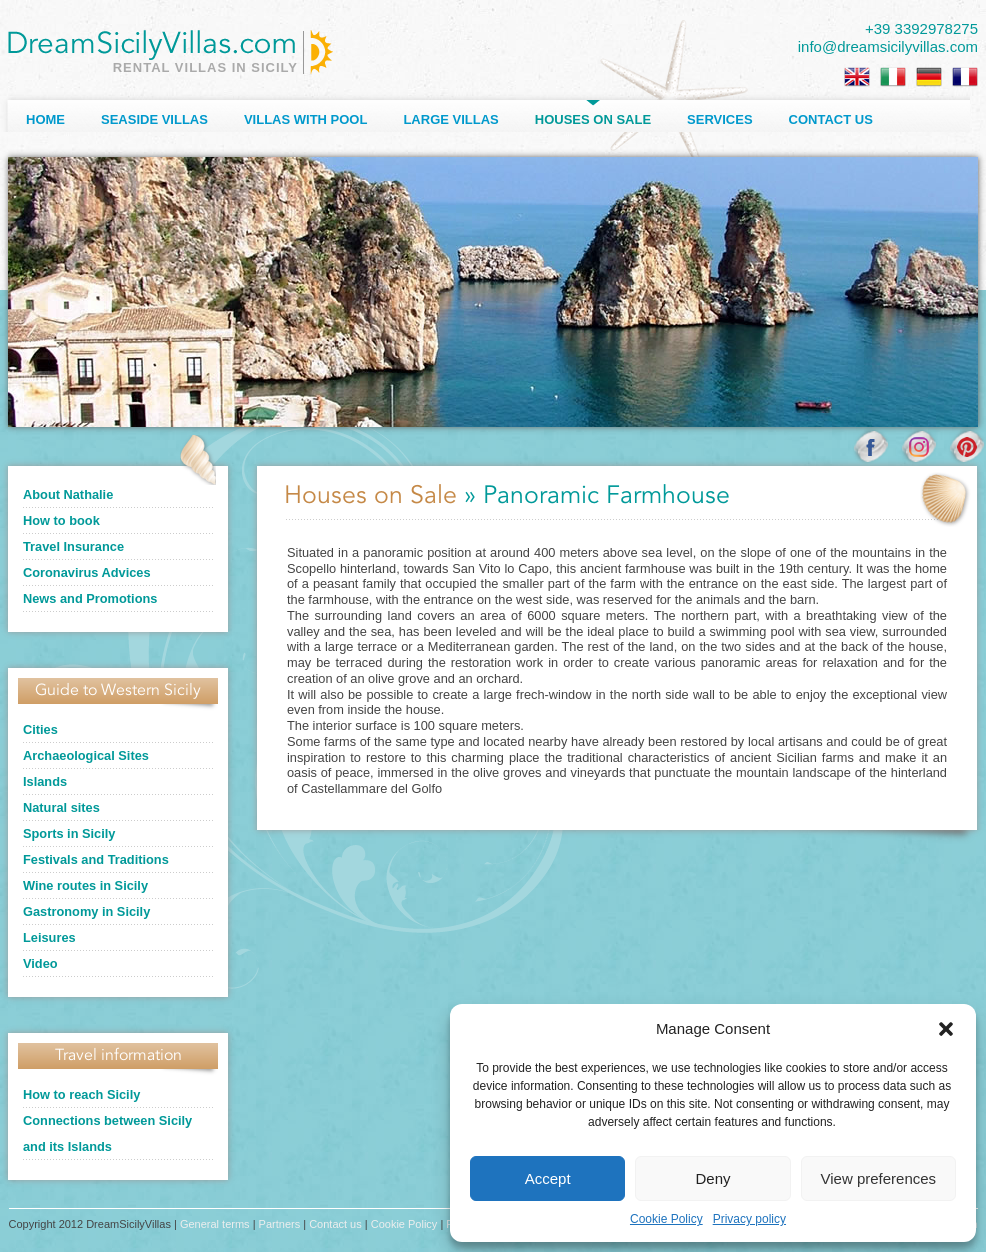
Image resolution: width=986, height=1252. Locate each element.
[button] (946, 1029)
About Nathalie (68, 494)
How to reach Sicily (81, 1094)
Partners (280, 1224)
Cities (40, 729)
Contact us (831, 119)
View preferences (879, 1178)
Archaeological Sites (86, 755)
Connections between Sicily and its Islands (107, 1133)
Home (45, 119)
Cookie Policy (666, 1219)
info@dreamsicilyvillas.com (888, 46)
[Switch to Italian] (893, 77)
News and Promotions (90, 598)
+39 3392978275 (921, 28)
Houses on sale (593, 119)
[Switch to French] (965, 77)
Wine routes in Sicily (85, 885)
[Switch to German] (929, 77)
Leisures (49, 937)
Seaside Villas (154, 119)
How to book (61, 520)
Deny (712, 1178)
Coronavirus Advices (87, 572)
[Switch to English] (857, 77)
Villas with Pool (306, 119)
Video (40, 963)
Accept (548, 1178)
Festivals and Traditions (96, 859)
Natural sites (61, 807)
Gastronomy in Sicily (86, 911)
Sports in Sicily (69, 833)
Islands (45, 781)
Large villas (450, 119)
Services (720, 119)
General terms (215, 1224)
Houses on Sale (370, 496)
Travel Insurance (73, 546)
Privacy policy (749, 1219)
